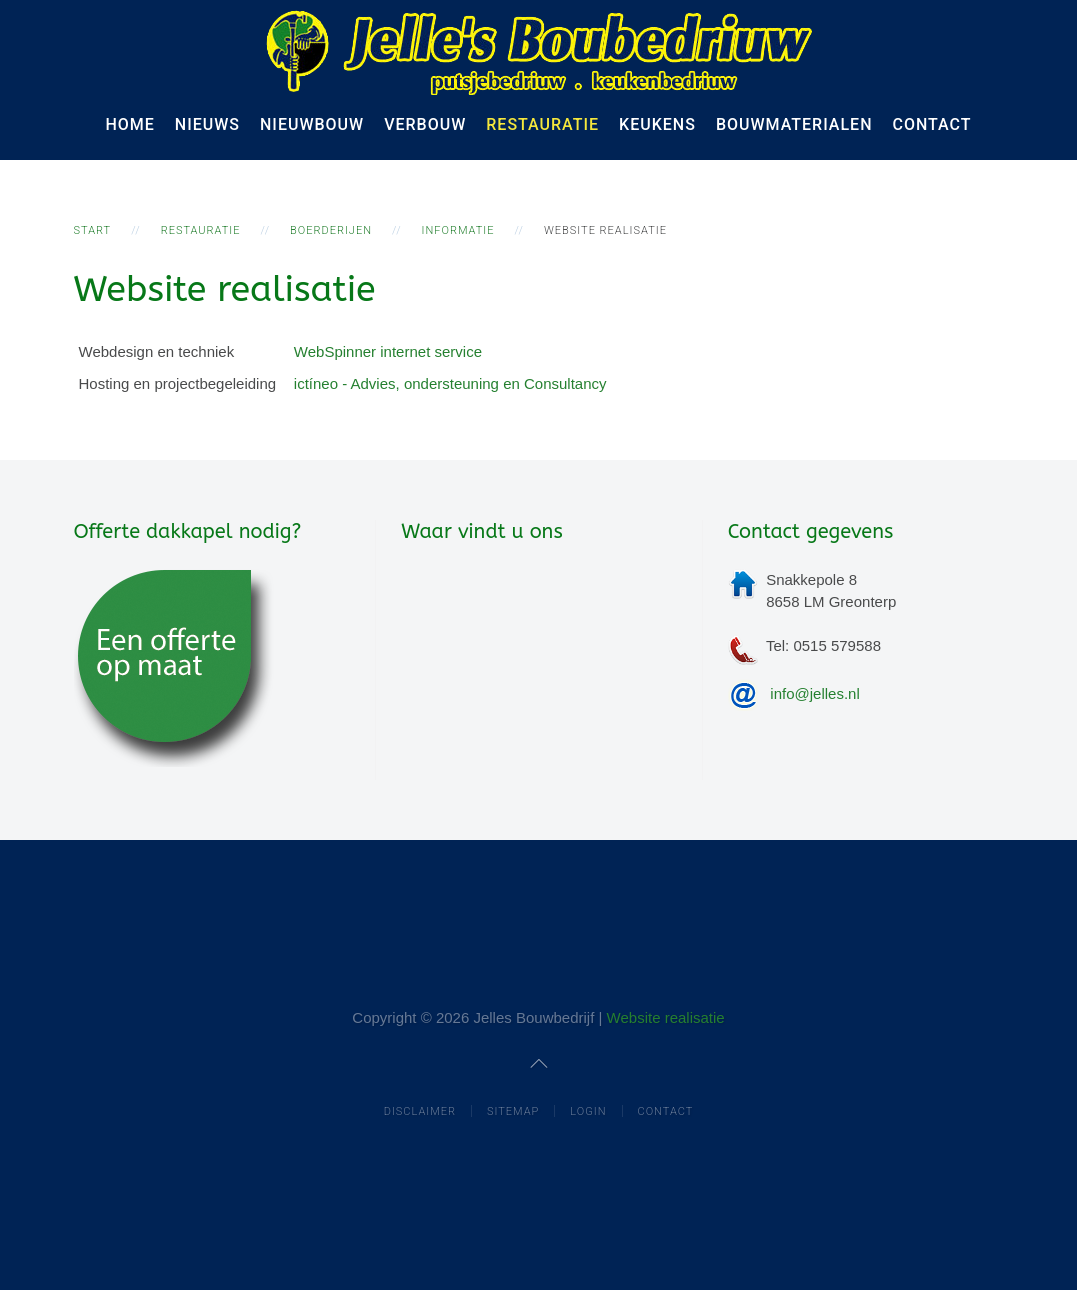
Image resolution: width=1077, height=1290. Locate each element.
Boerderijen (331, 230)
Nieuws (207, 124)
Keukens (657, 124)
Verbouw (425, 124)
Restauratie (542, 124)
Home (129, 124)
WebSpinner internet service (388, 351)
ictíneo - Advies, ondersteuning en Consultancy (450, 383)
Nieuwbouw (312, 124)
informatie (458, 230)
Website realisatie (666, 1017)
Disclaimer (420, 1111)
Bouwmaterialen (794, 124)
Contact (932, 124)
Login (588, 1111)
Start (93, 230)
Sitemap (513, 1111)
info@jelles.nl (814, 693)
